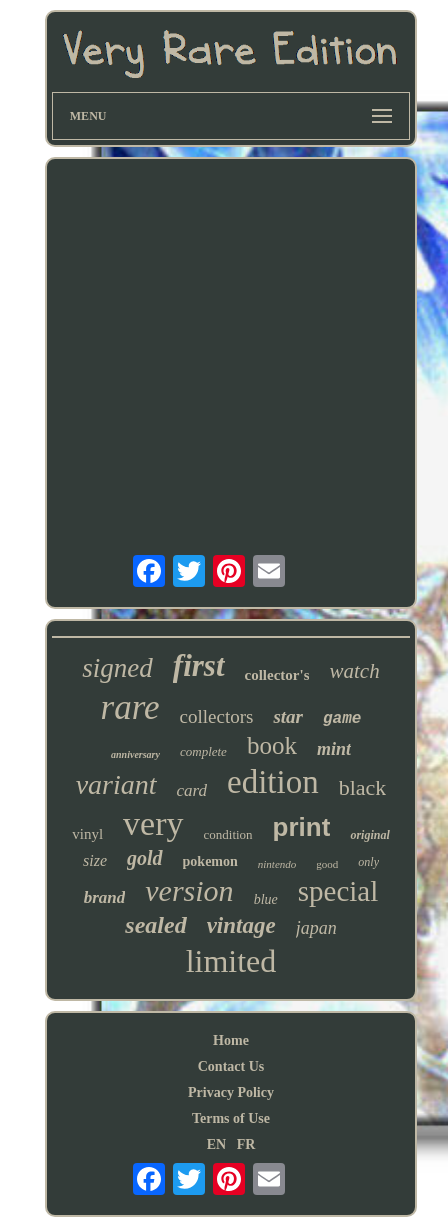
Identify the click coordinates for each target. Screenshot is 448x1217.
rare (130, 707)
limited (231, 961)
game (342, 719)
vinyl (87, 834)
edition (273, 782)
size (95, 860)
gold (145, 858)
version (189, 890)
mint (334, 749)
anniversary (135, 754)
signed (117, 668)
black (363, 787)
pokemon (210, 861)
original (369, 835)
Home (231, 1040)
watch (354, 671)
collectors (217, 716)
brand (105, 897)
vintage (241, 925)
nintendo (277, 864)
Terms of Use (231, 1118)
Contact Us (231, 1066)
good (327, 864)
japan (316, 928)
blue (266, 899)
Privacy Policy (231, 1092)
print (302, 827)
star (288, 716)
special (338, 891)
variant (116, 784)
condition (228, 834)
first (199, 665)
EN (216, 1144)
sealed (155, 925)
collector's (277, 675)
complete (203, 751)
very (153, 823)
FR (246, 1144)
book (272, 745)
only (368, 862)
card (192, 790)
